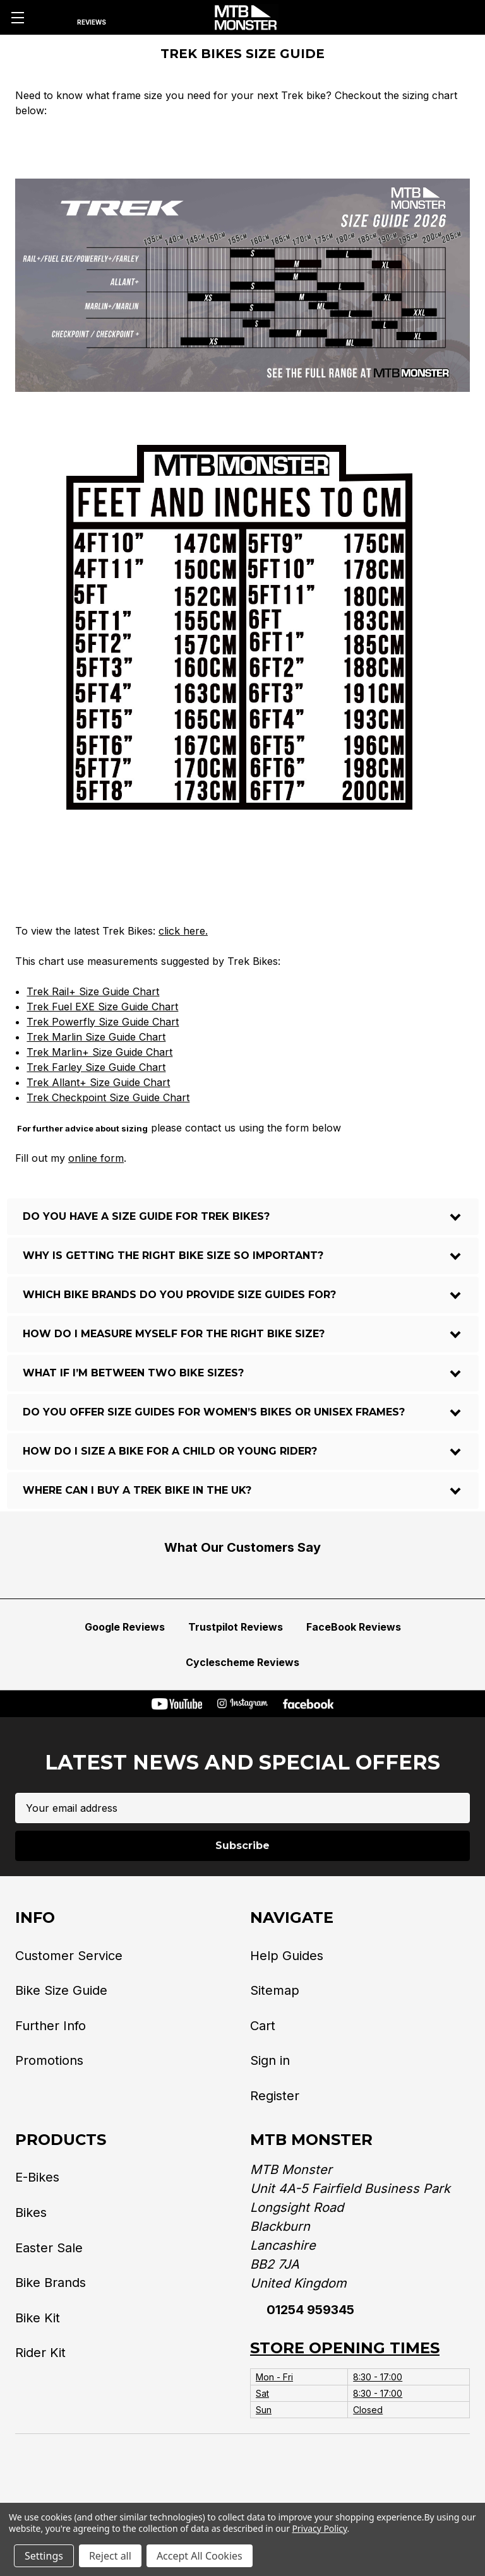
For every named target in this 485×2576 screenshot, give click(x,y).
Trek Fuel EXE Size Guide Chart (102, 1006)
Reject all (110, 2556)
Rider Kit (40, 2352)
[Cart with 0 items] (461, 17)
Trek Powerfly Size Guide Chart (103, 1021)
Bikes (31, 2212)
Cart (262, 2025)
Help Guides (286, 1955)
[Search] (50, 17)
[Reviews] (91, 17)
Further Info (50, 2025)
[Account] (427, 17)
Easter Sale (49, 2247)
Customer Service (69, 1955)
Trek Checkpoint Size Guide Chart (108, 1097)
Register (274, 2095)
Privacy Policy (319, 2528)
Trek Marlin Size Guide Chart (96, 1037)
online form (96, 1158)
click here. (183, 931)
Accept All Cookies (199, 2556)
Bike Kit (37, 2317)
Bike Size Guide (61, 1990)
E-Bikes (37, 2177)
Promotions (49, 2060)
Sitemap (274, 1990)
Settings (44, 2556)
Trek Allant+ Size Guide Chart (98, 1082)
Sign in (270, 2060)
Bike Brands (50, 2282)
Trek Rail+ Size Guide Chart (93, 991)
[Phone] (393, 17)
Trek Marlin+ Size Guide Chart (99, 1052)
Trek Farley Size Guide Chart (96, 1067)
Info (35, 1917)
